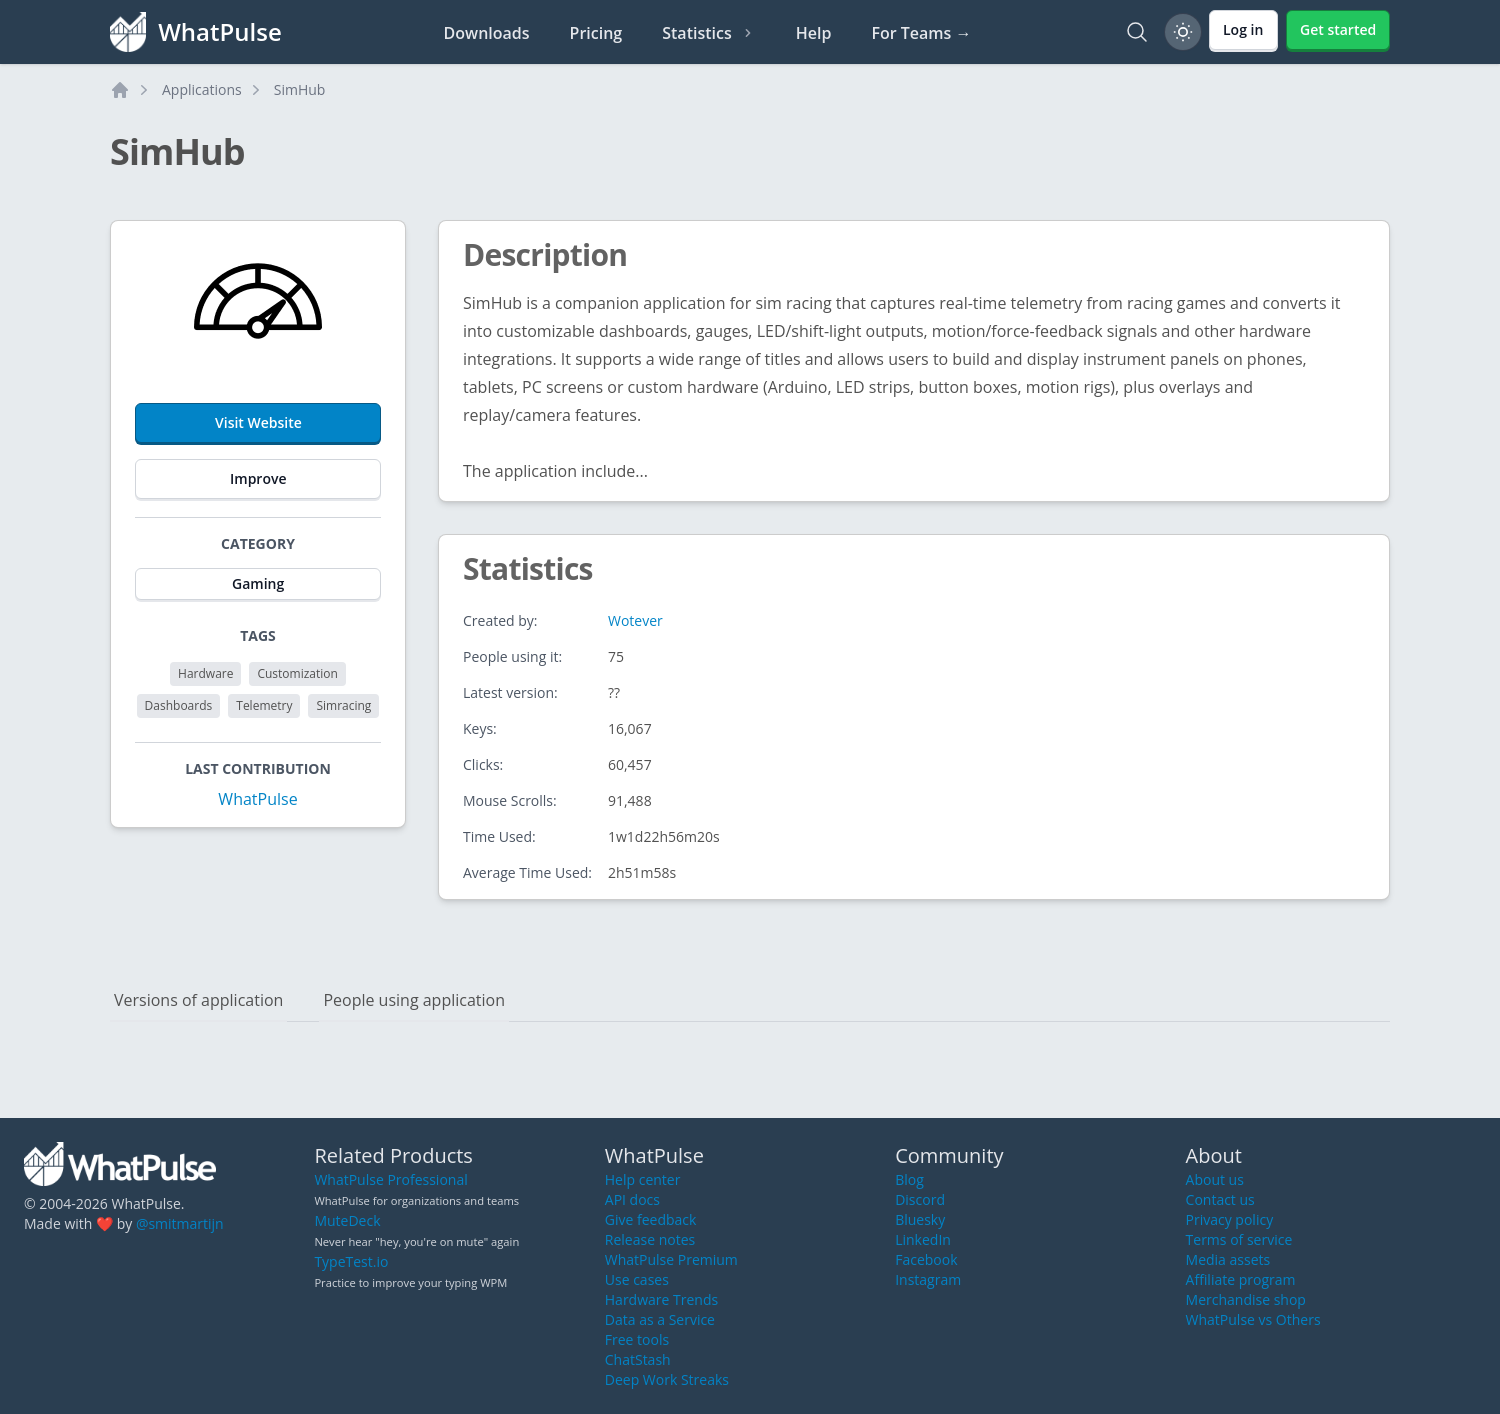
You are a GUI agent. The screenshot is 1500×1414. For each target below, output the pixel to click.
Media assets (1228, 1259)
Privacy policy (1230, 1219)
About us (1215, 1179)
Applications (202, 89)
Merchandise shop (1246, 1299)
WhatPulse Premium (671, 1259)
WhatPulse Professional (390, 1179)
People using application (414, 1000)
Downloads (487, 33)
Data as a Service (660, 1319)
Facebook (926, 1259)
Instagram (928, 1279)
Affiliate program (1241, 1279)
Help (814, 33)
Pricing (596, 33)
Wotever (635, 620)
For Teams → (921, 33)
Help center (643, 1179)
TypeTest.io (351, 1261)
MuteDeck (347, 1220)
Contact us (1220, 1199)
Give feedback (651, 1219)
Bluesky (920, 1219)
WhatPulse (257, 799)
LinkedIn (923, 1239)
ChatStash (638, 1359)
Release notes (650, 1239)
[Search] (1137, 32)
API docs (632, 1199)
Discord (920, 1199)
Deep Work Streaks (667, 1379)
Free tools (637, 1339)
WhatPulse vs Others (1253, 1319)
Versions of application (198, 1000)
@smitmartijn (180, 1223)
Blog (909, 1179)
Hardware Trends (661, 1299)
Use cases (637, 1279)
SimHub (300, 89)
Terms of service (1239, 1239)
